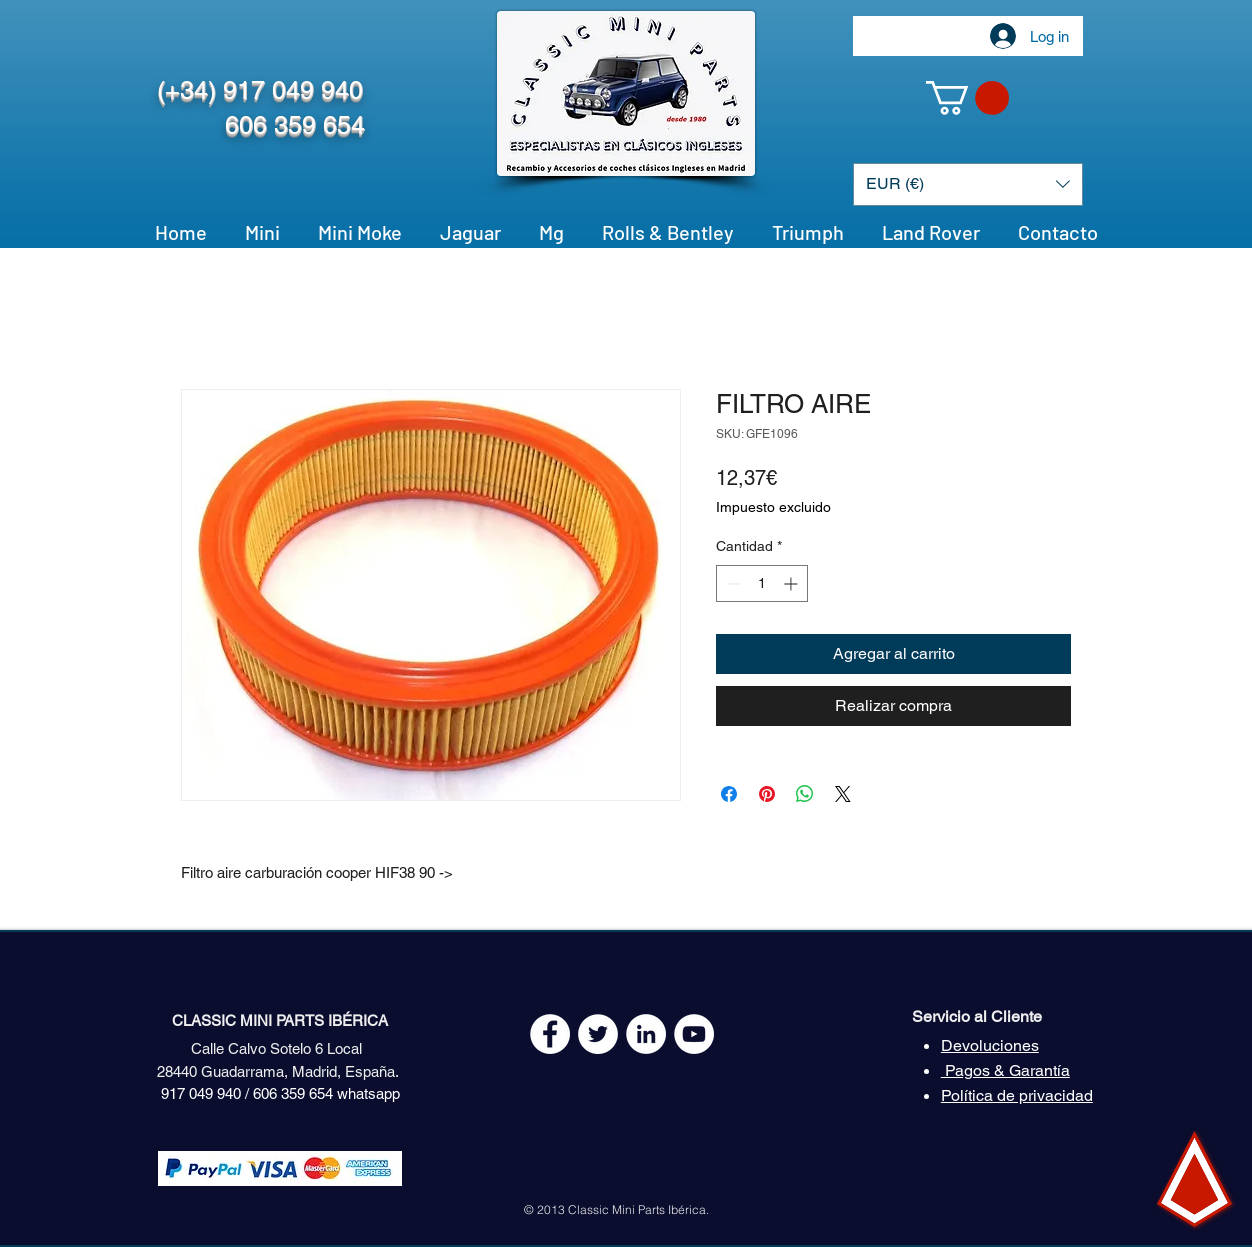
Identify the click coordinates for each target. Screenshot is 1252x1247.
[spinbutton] (762, 583)
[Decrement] (731, 583)
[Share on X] (843, 794)
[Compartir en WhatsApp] (805, 794)
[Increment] (792, 583)
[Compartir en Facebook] (729, 794)
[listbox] (968, 184)
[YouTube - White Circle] (694, 1034)
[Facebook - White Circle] (550, 1034)
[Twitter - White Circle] (598, 1034)
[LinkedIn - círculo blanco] (646, 1034)
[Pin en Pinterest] (767, 794)
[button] (967, 98)
